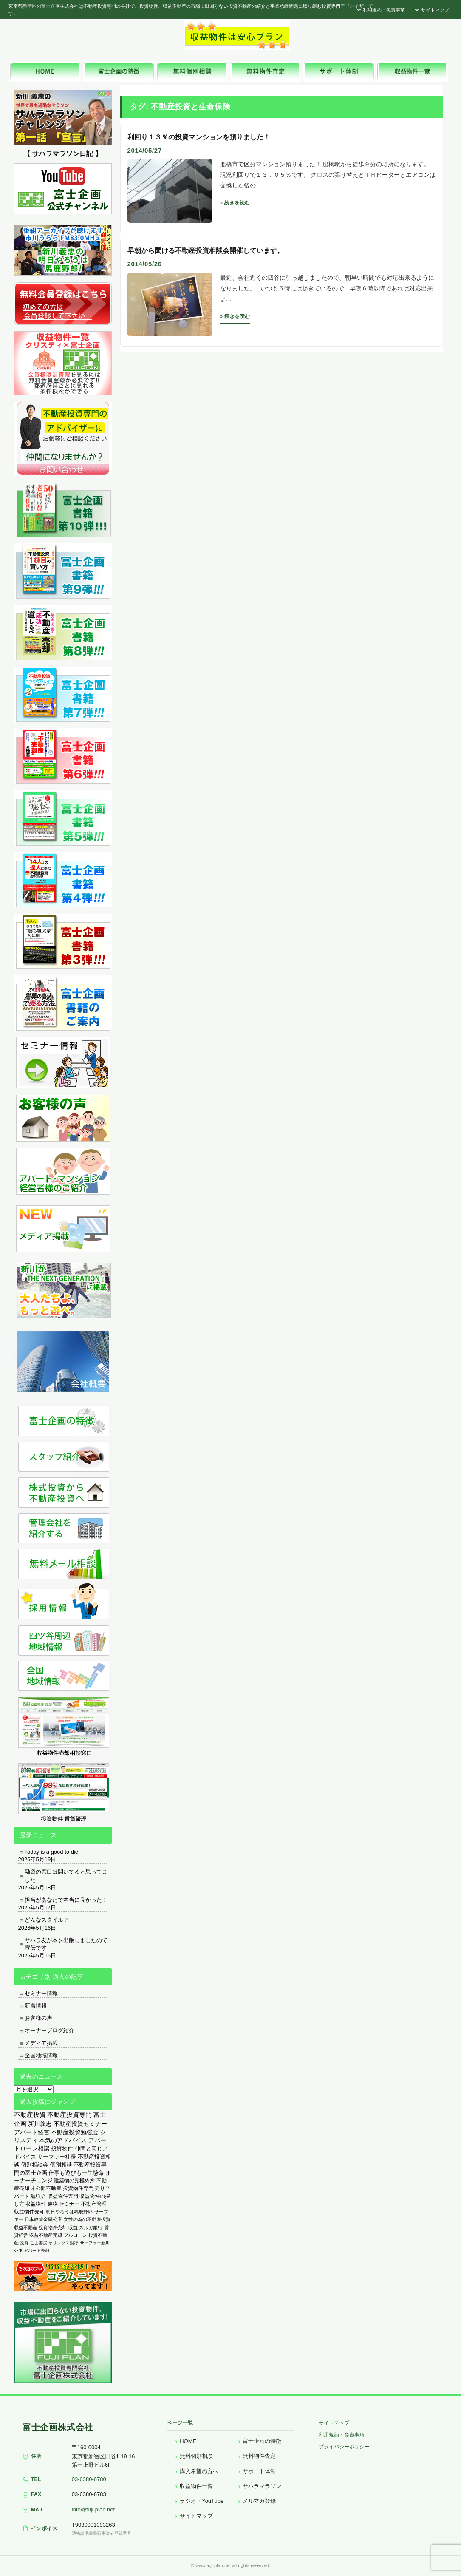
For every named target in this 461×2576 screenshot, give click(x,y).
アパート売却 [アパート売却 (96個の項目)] (36, 2250)
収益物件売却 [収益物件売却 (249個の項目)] (29, 2211)
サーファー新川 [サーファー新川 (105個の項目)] (95, 2243)
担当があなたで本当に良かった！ (66, 1900)
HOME (188, 2441)
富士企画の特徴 (262, 2441)
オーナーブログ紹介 (49, 2030)
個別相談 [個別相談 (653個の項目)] (61, 2164)
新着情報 (36, 2005)
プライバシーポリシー (344, 2447)
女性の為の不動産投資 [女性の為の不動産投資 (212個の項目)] (87, 2219)
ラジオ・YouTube (201, 2501)
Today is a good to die (51, 1852)
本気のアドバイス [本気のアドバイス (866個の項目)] (63, 2140)
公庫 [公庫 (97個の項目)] (18, 2250)
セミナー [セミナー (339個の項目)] (69, 2204)
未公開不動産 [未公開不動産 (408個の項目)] (46, 2188)
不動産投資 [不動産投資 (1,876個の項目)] (30, 2114)
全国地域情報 (41, 2055)
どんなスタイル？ (47, 1920)
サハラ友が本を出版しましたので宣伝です (66, 1944)
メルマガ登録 (259, 2501)
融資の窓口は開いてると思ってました (66, 1876)
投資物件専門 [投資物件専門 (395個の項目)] (78, 2188)
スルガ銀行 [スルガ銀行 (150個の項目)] (90, 2227)
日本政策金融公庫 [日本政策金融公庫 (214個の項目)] (43, 2219)
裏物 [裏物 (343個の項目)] (53, 2204)
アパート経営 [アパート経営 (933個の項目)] (32, 2132)
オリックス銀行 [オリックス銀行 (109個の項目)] (63, 2243)
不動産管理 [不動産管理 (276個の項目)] (94, 2204)
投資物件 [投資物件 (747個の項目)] (62, 2148)
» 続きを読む (235, 203)
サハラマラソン (262, 2486)
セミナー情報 (41, 1993)
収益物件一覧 (196, 2486)
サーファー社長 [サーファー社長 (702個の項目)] (56, 2156)
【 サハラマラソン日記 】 (62, 153)
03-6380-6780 (89, 2479)
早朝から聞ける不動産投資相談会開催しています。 (205, 250)
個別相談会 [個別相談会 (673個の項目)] (34, 2164)
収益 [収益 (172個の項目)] (73, 2227)
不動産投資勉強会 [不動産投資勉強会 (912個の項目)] (75, 2132)
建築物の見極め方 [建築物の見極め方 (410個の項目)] (74, 2181)
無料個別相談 (196, 2456)
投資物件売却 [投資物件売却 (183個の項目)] (53, 2227)
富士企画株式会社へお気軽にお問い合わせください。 (375, 37)
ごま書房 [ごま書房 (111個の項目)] (38, 2243)
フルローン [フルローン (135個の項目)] (75, 2235)
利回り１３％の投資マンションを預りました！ (198, 137)
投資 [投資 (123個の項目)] (24, 2243)
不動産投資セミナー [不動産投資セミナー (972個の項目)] (80, 2123)
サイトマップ (431, 9)
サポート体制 (259, 2471)
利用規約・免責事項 (380, 9)
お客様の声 (38, 2018)
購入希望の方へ (199, 2471)
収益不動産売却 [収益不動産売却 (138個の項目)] (45, 2235)
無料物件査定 (259, 2456)
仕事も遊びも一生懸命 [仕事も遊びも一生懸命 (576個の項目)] (76, 2173)
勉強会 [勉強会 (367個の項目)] (38, 2196)
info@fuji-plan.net (93, 2509)
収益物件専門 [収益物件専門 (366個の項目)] (63, 2196)
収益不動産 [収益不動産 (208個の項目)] (25, 2227)
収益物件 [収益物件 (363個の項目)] (35, 2204)
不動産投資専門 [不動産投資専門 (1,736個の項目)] (69, 2114)
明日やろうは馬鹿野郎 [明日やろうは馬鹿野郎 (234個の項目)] (69, 2211)
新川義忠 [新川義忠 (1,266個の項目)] (40, 2123)
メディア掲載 (41, 2043)
